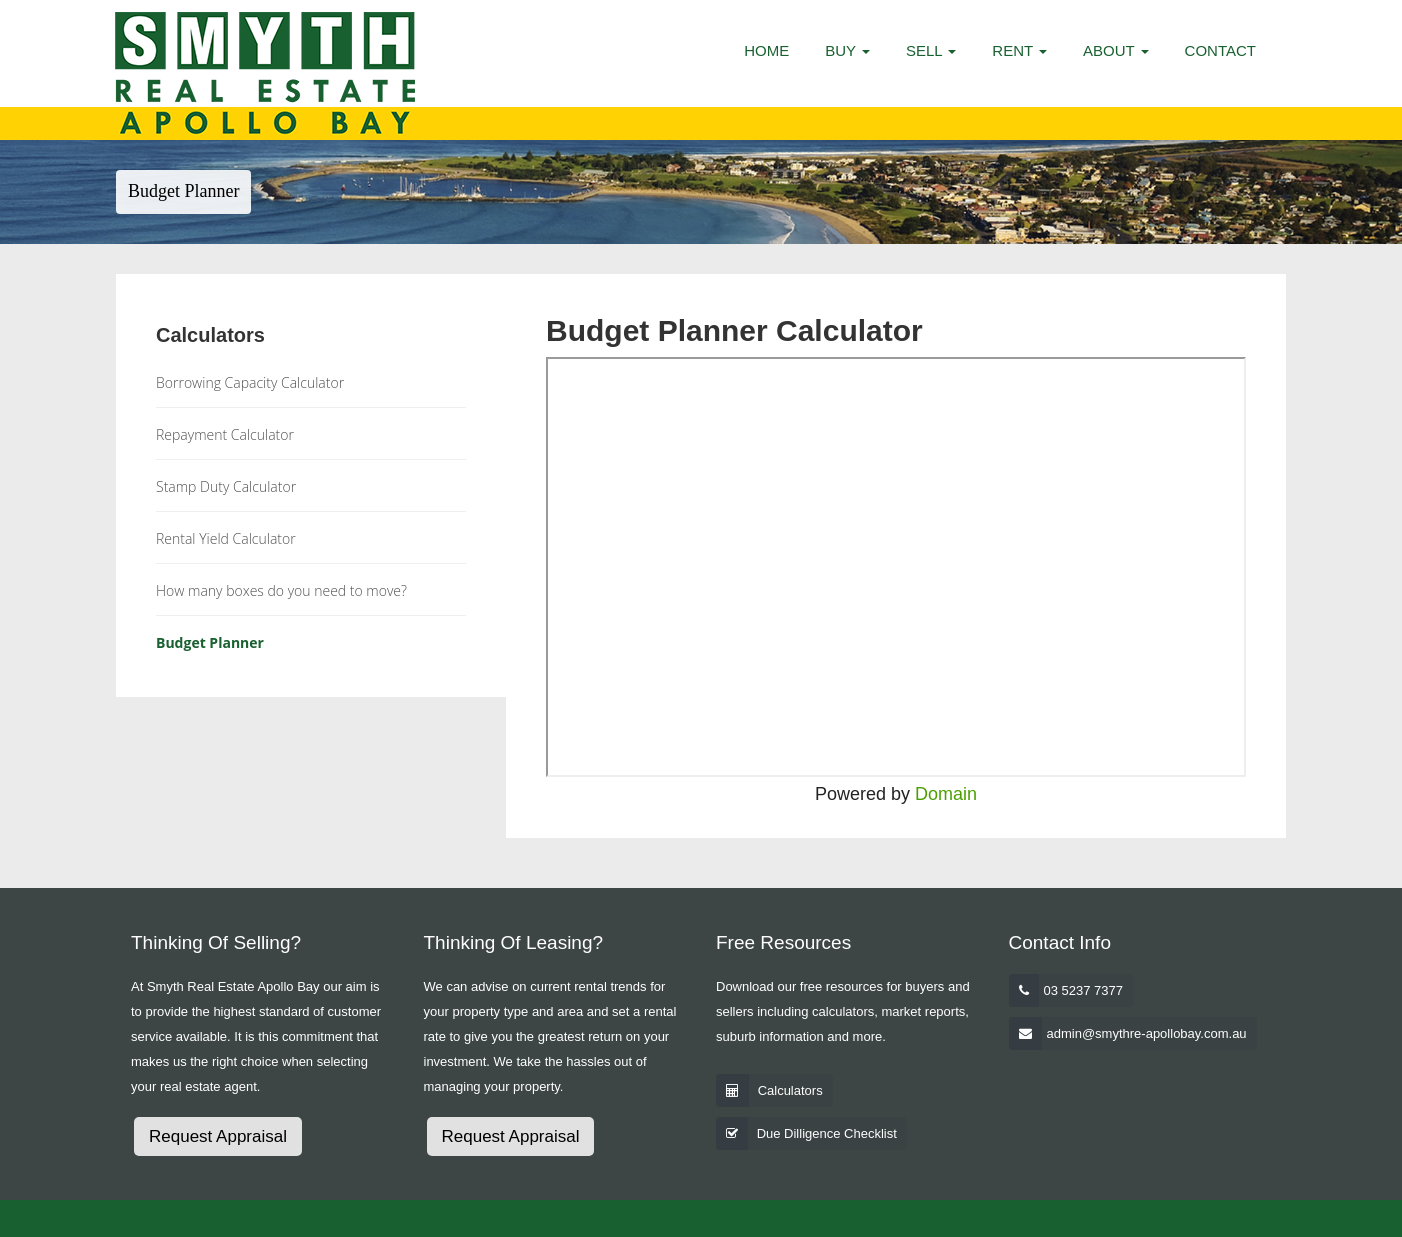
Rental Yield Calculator (226, 538)
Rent (1019, 50)
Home (766, 50)
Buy (847, 50)
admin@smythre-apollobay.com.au (1147, 1033)
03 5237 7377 (1084, 990)
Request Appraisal (218, 1136)
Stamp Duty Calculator (226, 486)
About (1116, 50)
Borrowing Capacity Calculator (250, 382)
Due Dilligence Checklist (827, 1133)
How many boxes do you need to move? (281, 590)
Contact (1220, 50)
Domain (946, 794)
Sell (931, 50)
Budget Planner (210, 642)
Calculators (790, 1090)
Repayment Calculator (225, 434)
